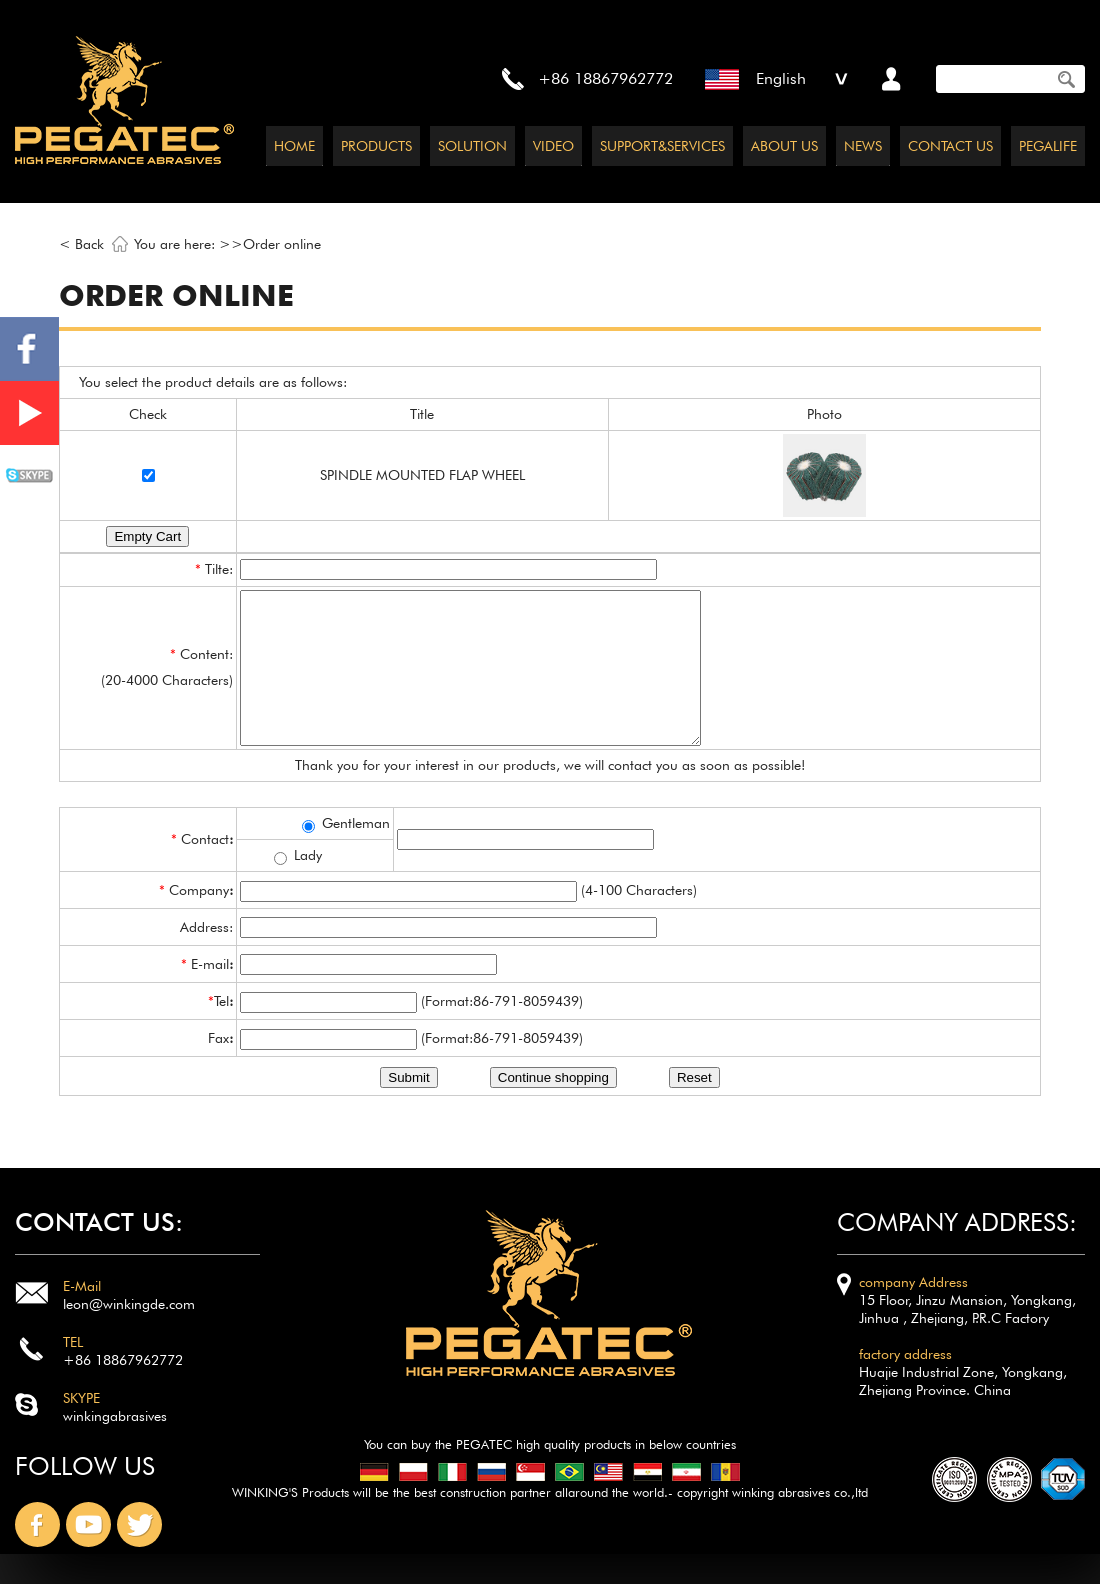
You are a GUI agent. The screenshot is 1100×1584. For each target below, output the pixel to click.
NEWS (863, 146)
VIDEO (553, 146)
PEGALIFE (1048, 146)
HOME (294, 146)
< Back (81, 244)
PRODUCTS (376, 146)
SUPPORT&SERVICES (662, 146)
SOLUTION (472, 146)
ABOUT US (784, 146)
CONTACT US (950, 146)
